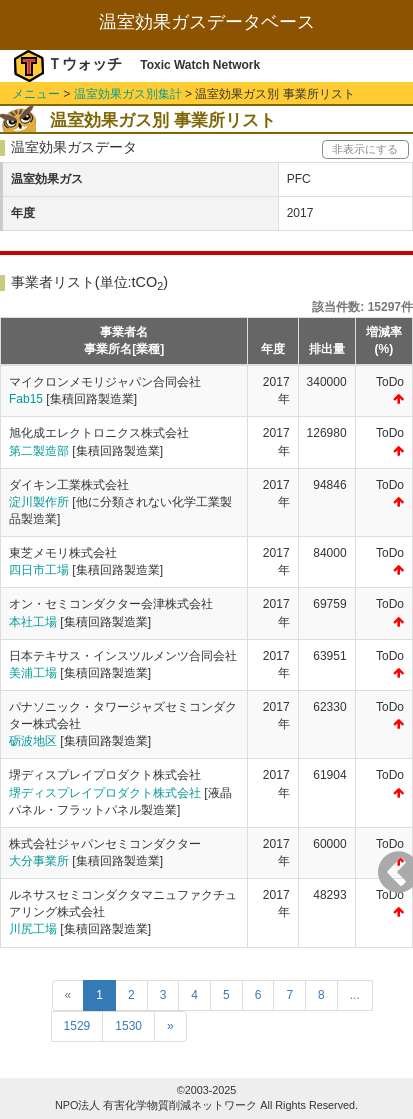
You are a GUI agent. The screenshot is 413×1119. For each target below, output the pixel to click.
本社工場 (33, 622)
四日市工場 (39, 570)
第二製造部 (39, 451)
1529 (77, 1026)
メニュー (36, 94)
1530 (128, 1026)
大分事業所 (39, 861)
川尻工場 (33, 929)
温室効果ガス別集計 (128, 94)
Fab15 (26, 399)
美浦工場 (33, 673)
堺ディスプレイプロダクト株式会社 (105, 793)
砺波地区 (33, 741)
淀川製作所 (39, 502)
